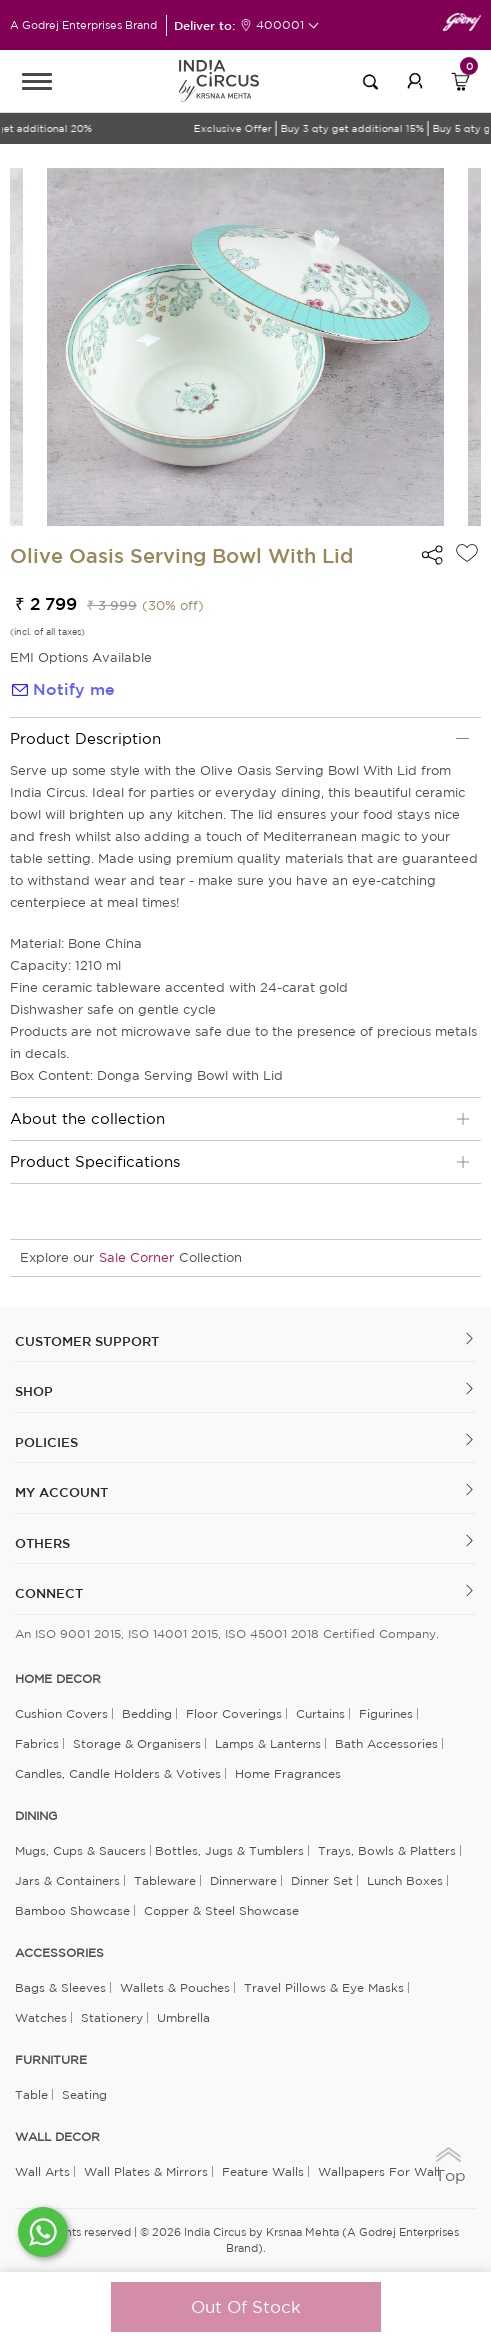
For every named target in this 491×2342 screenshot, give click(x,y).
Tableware (165, 1880)
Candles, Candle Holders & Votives (118, 1773)
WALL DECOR (57, 2137)
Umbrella (183, 2017)
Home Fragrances (288, 1773)
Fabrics (37, 1743)
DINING (36, 1816)
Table (31, 2094)
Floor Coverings (234, 1713)
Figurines (386, 1713)
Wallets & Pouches (175, 1987)
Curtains (320, 1713)
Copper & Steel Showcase (221, 1910)
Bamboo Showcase (72, 1910)
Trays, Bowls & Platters (387, 1850)
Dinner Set (322, 1880)
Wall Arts (42, 2171)
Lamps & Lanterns (268, 1743)
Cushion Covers (61, 1713)
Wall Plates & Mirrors (146, 2171)
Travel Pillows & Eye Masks (324, 1987)
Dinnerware (243, 1880)
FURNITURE (51, 2060)
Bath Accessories (386, 1743)
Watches (41, 2017)
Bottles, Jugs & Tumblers (229, 1850)
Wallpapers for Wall (379, 2171)
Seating (84, 2094)
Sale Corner (136, 1257)
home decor (58, 1679)
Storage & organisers (137, 1743)
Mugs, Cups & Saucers (80, 1850)
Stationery (112, 2017)
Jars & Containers (67, 1880)
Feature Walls (263, 2171)
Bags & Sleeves (60, 1987)
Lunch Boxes (405, 1880)
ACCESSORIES (59, 1953)
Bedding (147, 1713)
